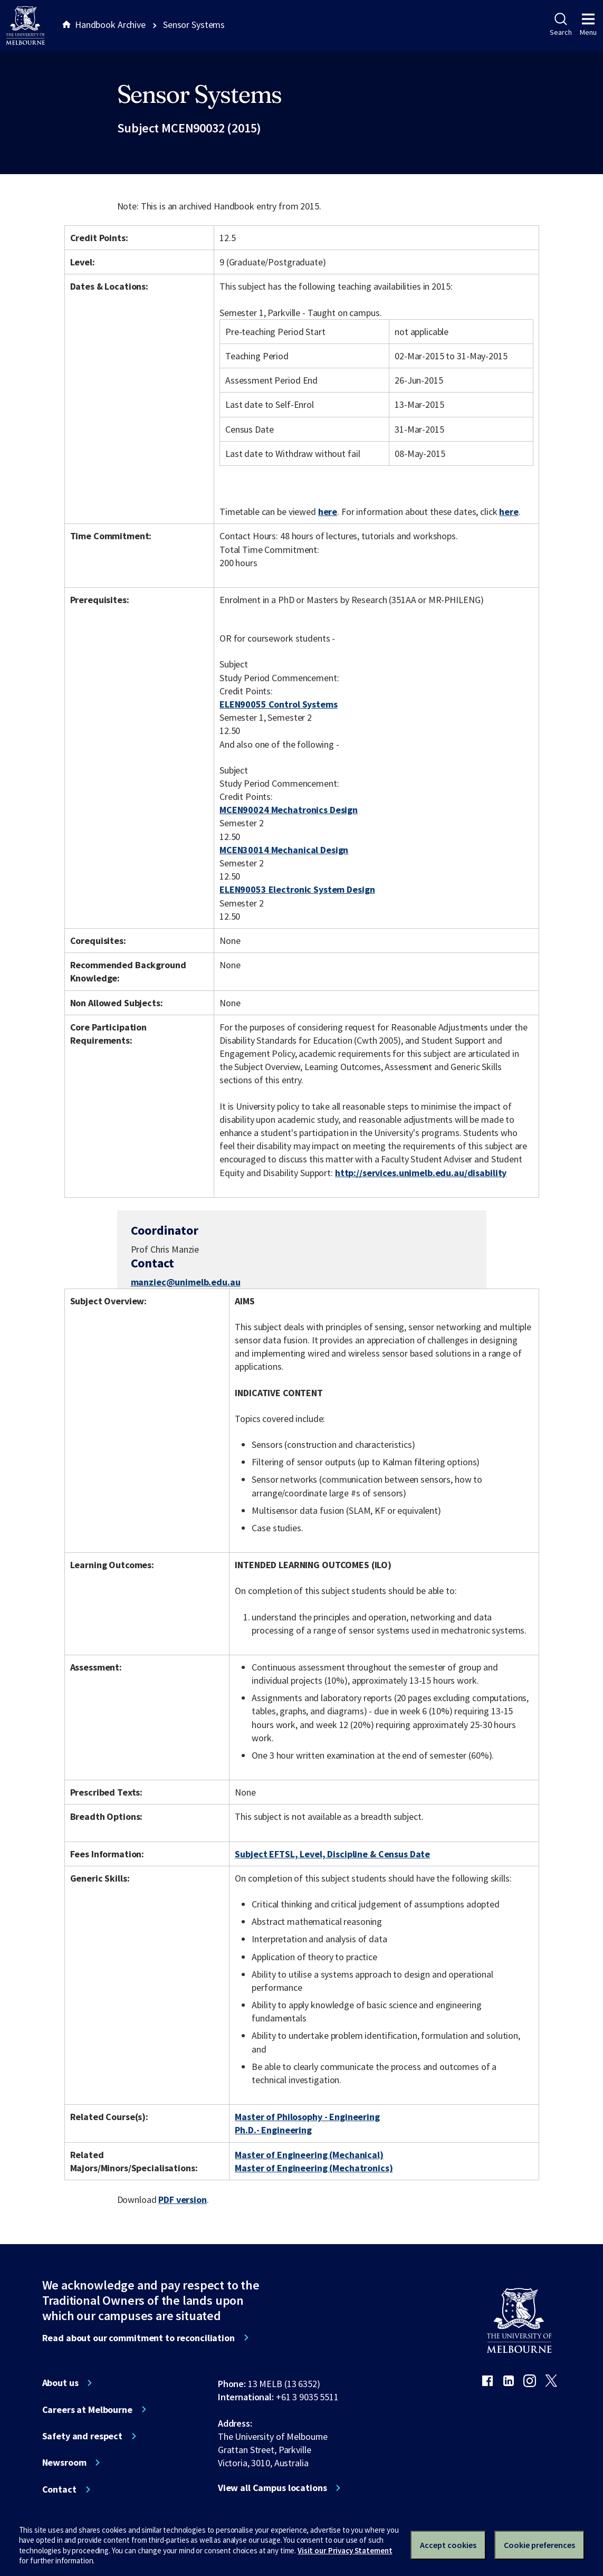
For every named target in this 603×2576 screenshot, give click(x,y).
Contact (59, 2489)
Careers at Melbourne (87, 2410)
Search (560, 25)
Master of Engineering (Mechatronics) (314, 2168)
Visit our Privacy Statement (345, 2550)
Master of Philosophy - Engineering (307, 2117)
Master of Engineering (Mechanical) (309, 2155)
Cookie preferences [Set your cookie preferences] (539, 2545)
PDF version (182, 2199)
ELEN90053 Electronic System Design (297, 889)
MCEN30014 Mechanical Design (283, 850)
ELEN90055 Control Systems (278, 704)
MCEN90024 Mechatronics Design (288, 810)
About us (60, 2383)
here (327, 511)
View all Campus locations (272, 2488)
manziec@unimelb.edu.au (186, 1282)
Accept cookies (448, 2545)
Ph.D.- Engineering (273, 2130)
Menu (588, 25)
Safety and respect (82, 2436)
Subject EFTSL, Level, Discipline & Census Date (332, 1854)
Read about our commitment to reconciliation (138, 2338)
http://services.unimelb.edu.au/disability (420, 1173)
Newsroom (64, 2462)
